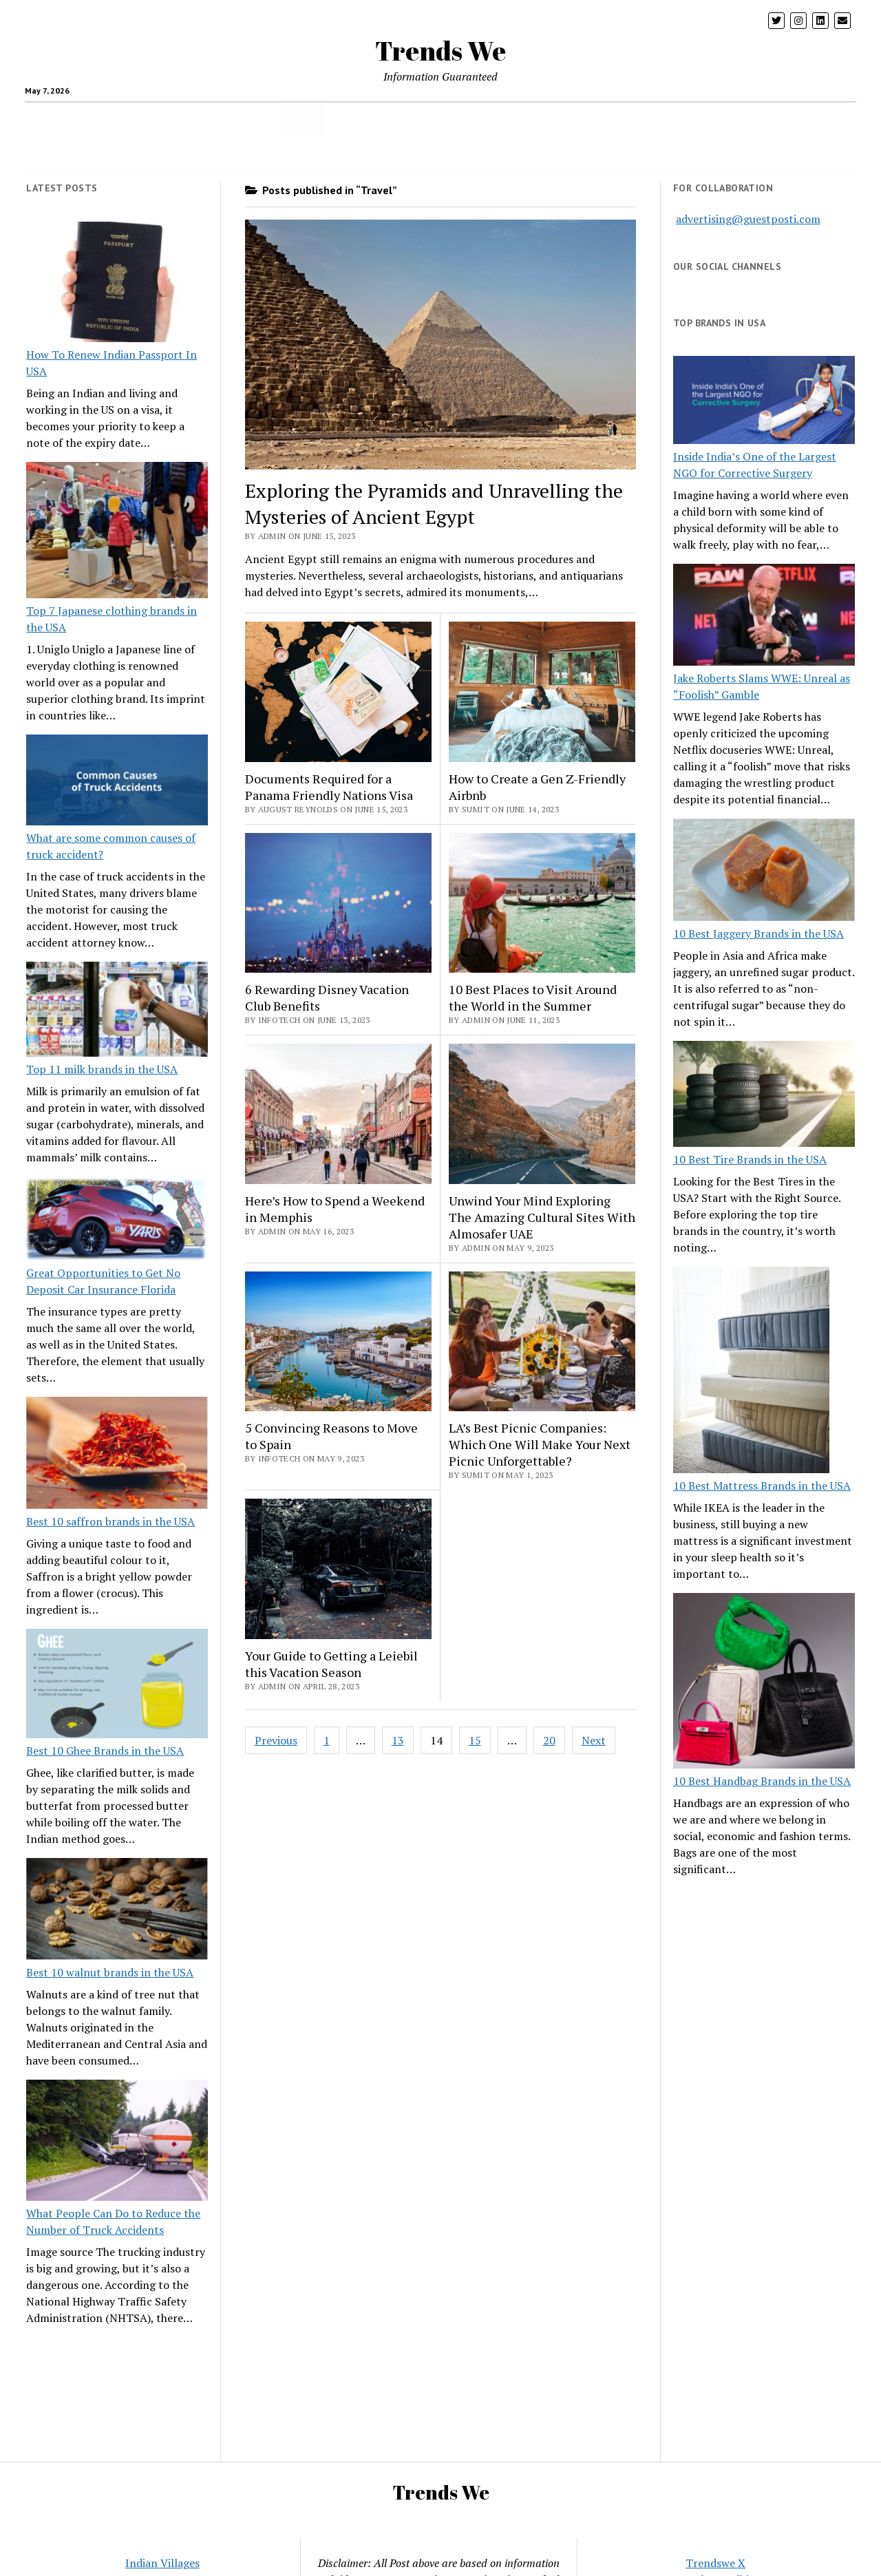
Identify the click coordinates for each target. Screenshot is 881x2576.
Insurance (491, 119)
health (102, 119)
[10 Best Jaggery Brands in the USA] (764, 872)
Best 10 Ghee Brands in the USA (105, 1750)
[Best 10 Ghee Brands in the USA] (117, 1685)
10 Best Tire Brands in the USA (750, 1159)
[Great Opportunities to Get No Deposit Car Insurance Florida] (117, 1220)
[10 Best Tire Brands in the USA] (764, 1096)
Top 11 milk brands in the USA (102, 1069)
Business (388, 119)
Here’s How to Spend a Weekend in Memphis (335, 1208)
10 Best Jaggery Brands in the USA (758, 933)
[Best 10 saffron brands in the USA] (117, 1455)
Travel (302, 119)
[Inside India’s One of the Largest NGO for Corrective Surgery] (764, 401)
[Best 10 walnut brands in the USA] (117, 1911)
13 (398, 1740)
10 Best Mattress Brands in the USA (762, 1485)
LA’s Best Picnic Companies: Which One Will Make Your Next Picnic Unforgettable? (539, 1444)
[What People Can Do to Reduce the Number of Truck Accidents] (117, 2142)
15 (475, 1740)
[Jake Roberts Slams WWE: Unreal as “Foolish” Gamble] (764, 617)
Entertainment (679, 119)
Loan (541, 119)
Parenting (211, 119)
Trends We (440, 50)
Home (439, 119)
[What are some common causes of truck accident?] (117, 782)
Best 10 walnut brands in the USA (109, 1972)
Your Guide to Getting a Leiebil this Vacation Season (331, 1663)
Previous (276, 1740)
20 (549, 1740)
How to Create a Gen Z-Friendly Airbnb (537, 786)
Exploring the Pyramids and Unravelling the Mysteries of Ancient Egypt (434, 503)
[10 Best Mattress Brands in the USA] (751, 1372)
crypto (158, 119)
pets (579, 119)
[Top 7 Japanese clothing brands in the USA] (117, 532)
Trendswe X (715, 2562)
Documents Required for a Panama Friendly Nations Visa (329, 786)
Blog (617, 119)
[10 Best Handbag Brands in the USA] (764, 1683)
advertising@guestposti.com (748, 218)
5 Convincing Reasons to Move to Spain (331, 1436)
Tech (260, 119)
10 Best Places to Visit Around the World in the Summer (533, 997)
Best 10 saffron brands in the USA (110, 1521)
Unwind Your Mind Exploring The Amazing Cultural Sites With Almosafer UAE (542, 1217)
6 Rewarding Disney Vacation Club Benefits (327, 997)
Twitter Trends (763, 119)
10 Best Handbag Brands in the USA (762, 1780)
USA (342, 119)
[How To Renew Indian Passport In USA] (117, 284)
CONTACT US (442, 152)
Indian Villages (162, 2562)
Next (594, 1740)
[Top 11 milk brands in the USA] (117, 1011)
